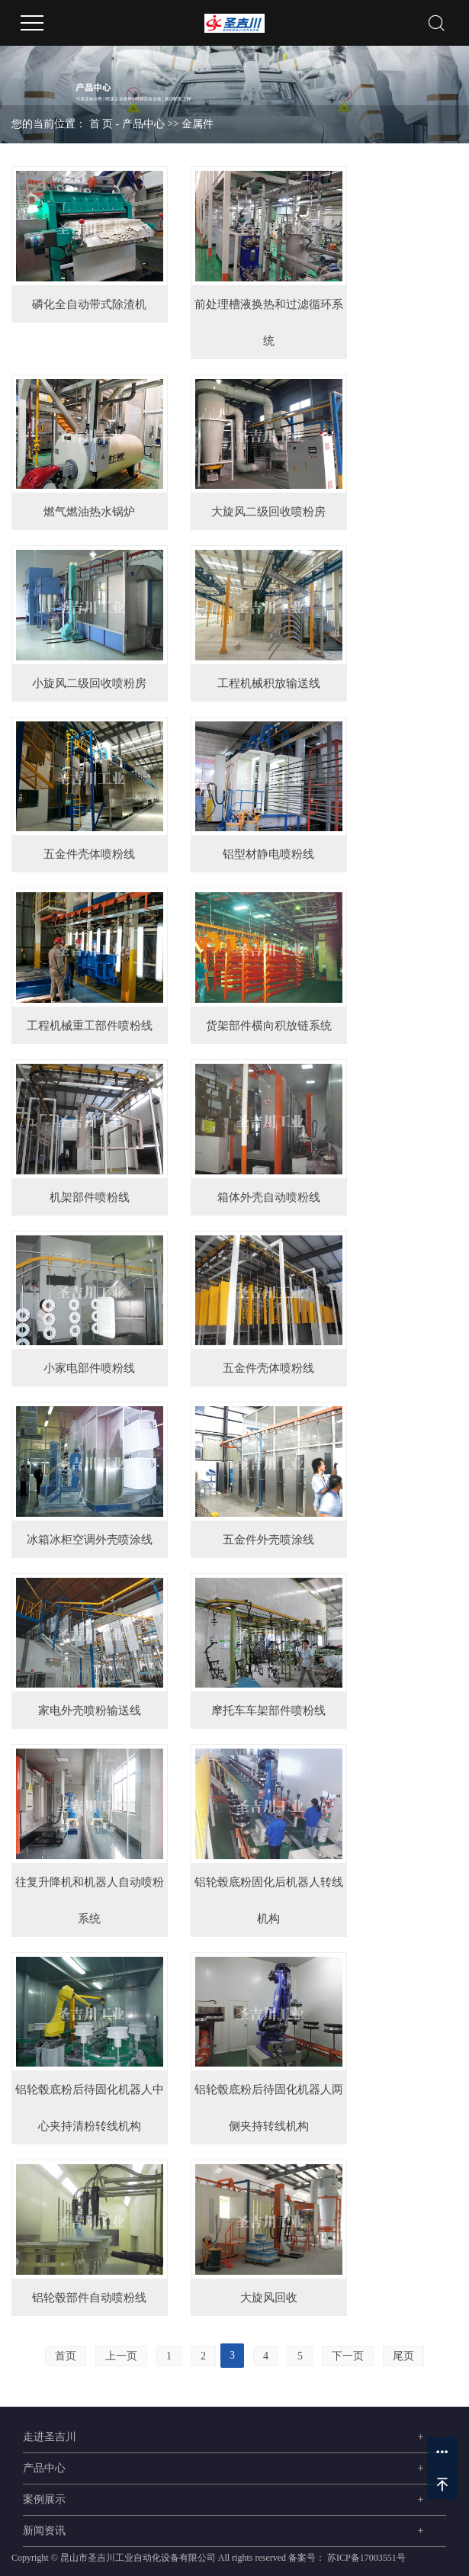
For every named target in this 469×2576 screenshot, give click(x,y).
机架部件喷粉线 (90, 1197)
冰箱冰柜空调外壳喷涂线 (90, 1540)
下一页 (348, 2356)
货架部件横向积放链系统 (269, 1026)
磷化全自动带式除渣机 (89, 304)
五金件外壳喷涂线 (268, 1540)
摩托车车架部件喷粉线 (268, 1710)
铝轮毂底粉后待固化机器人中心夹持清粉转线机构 (89, 2107)
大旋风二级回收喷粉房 (268, 512)
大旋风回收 (268, 2298)
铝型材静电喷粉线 (268, 854)
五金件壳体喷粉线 (89, 854)
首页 (65, 2356)
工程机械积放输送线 (268, 683)
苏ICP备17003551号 (366, 2557)
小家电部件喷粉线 (89, 1368)
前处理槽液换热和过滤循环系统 (268, 322)
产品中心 (143, 124)
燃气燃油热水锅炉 (89, 512)
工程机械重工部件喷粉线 (90, 1026)
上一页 (121, 2356)
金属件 (197, 124)
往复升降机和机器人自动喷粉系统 (89, 1900)
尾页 (403, 2356)
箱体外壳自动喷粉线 (268, 1197)
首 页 (101, 124)
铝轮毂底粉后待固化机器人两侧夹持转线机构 (268, 2107)
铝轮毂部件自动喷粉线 (89, 2298)
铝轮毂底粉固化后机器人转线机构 (268, 1900)
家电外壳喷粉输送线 (89, 1710)
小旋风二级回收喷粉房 (89, 683)
